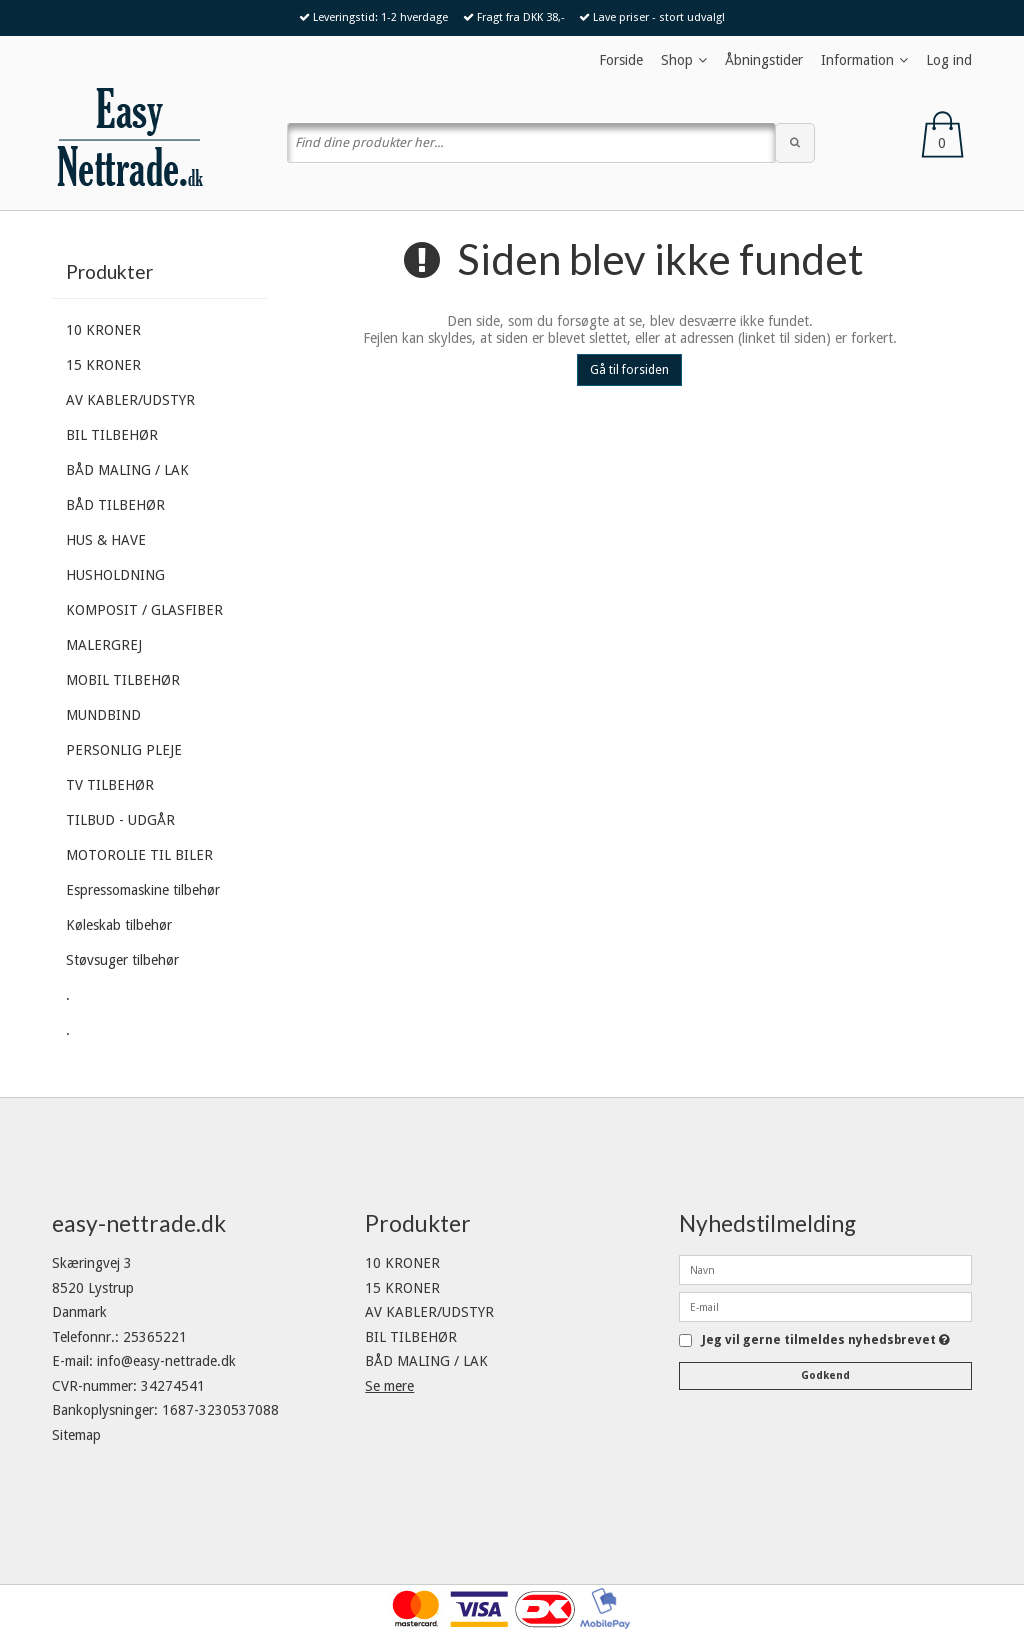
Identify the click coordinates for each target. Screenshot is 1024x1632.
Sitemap (76, 1435)
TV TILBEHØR (110, 785)
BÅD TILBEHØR (115, 505)
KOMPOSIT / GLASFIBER (144, 610)
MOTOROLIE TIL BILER (139, 855)
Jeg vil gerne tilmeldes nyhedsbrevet (826, 1340)
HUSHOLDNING (115, 575)
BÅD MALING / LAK (127, 470)
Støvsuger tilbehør (122, 960)
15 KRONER (103, 365)
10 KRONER (103, 330)
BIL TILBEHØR (112, 435)
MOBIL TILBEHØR (123, 680)
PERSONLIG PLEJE (124, 750)
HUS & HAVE (106, 540)
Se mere (389, 1386)
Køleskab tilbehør (119, 925)
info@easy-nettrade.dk (166, 1361)
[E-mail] (825, 1306)
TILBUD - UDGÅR (120, 820)
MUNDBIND (103, 715)
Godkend (825, 1375)
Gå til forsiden (629, 370)
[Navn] (825, 1269)
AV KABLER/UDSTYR (130, 400)
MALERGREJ (104, 645)
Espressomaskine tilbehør (143, 890)
